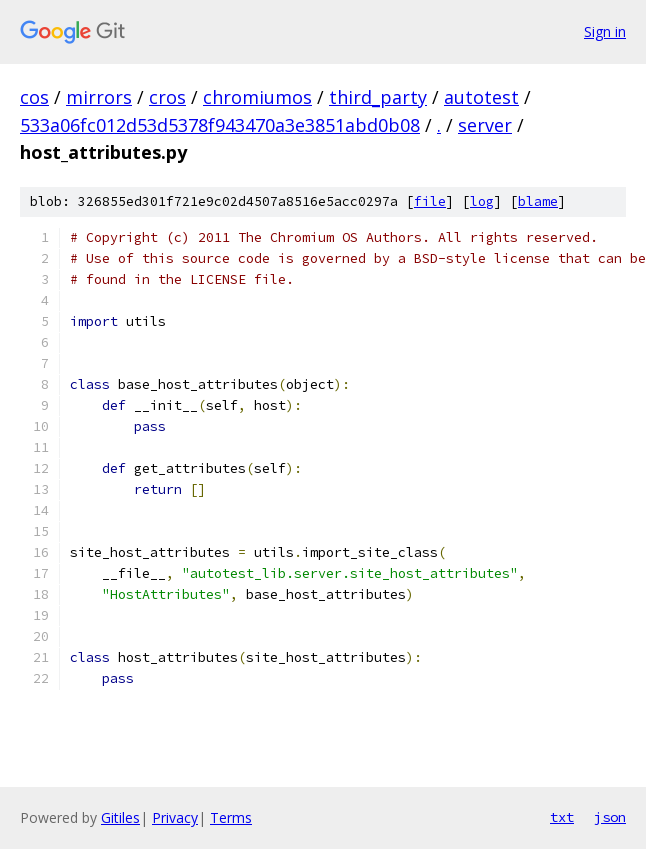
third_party (378, 97)
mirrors (99, 97)
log (482, 201)
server (485, 125)
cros (167, 97)
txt (562, 817)
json (610, 817)
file (430, 201)
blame (538, 201)
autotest (481, 97)
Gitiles (120, 817)
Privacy (175, 817)
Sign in (605, 31)
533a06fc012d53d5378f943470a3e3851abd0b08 (220, 125)
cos (34, 97)
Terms (231, 817)
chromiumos (257, 97)
